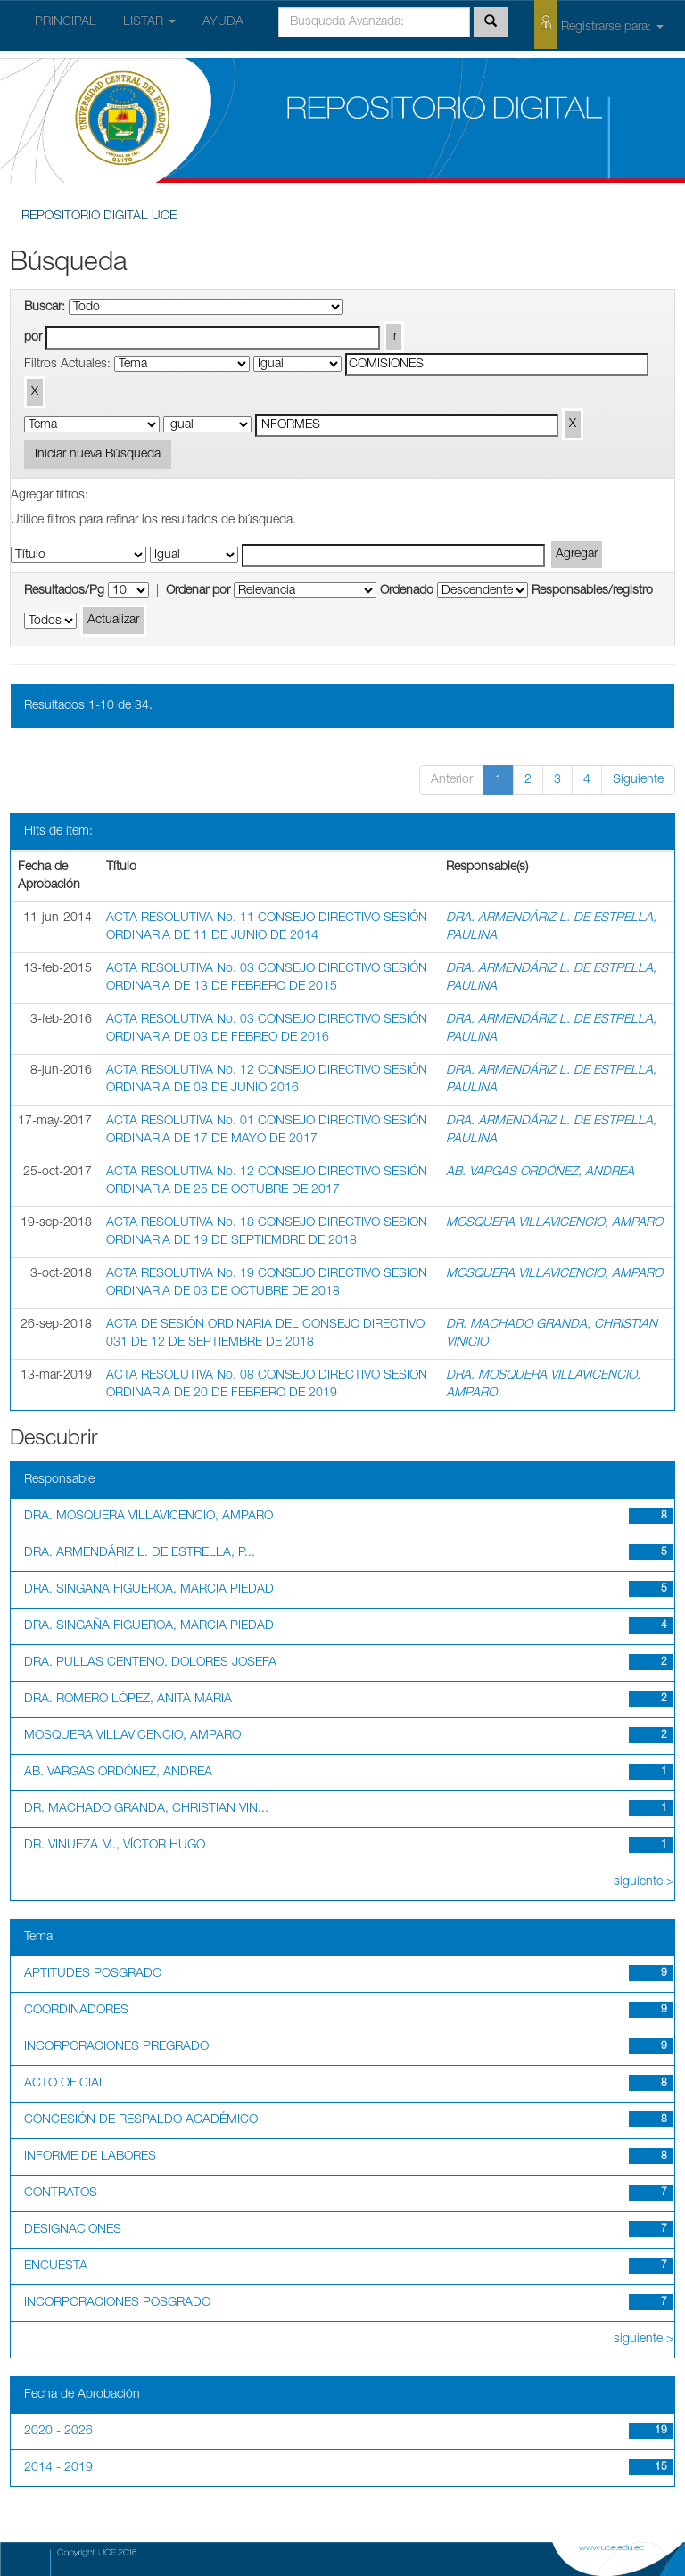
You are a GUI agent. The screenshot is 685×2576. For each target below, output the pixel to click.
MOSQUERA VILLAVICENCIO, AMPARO (554, 1223)
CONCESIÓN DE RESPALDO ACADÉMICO (141, 2120)
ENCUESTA (55, 2266)
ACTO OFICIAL (65, 2084)
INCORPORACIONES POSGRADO (117, 2303)
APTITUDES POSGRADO (92, 1974)
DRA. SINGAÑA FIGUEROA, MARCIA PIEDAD (149, 1626)
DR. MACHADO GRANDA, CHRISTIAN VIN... (146, 1809)
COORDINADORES (76, 2010)
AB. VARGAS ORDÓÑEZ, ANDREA (540, 1172)
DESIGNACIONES (72, 2230)
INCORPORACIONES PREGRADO (116, 2047)
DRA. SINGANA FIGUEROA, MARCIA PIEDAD (149, 1590)
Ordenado (406, 591)
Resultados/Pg (64, 591)
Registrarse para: (599, 24)
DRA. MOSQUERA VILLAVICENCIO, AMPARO (148, 1516)
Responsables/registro (592, 591)
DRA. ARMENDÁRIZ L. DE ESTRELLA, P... (139, 1553)
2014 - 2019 (58, 2468)
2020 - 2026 (58, 2431)
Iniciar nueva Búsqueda (98, 455)
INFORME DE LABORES (90, 2157)
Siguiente (638, 780)
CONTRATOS (60, 2193)
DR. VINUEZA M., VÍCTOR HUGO (114, 1845)
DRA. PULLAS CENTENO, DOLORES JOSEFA (150, 1663)
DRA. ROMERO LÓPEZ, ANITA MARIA (128, 1699)
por (33, 338)
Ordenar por (198, 591)
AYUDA (222, 22)
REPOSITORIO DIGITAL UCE (99, 216)
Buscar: (44, 307)
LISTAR (149, 22)
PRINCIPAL (65, 22)
